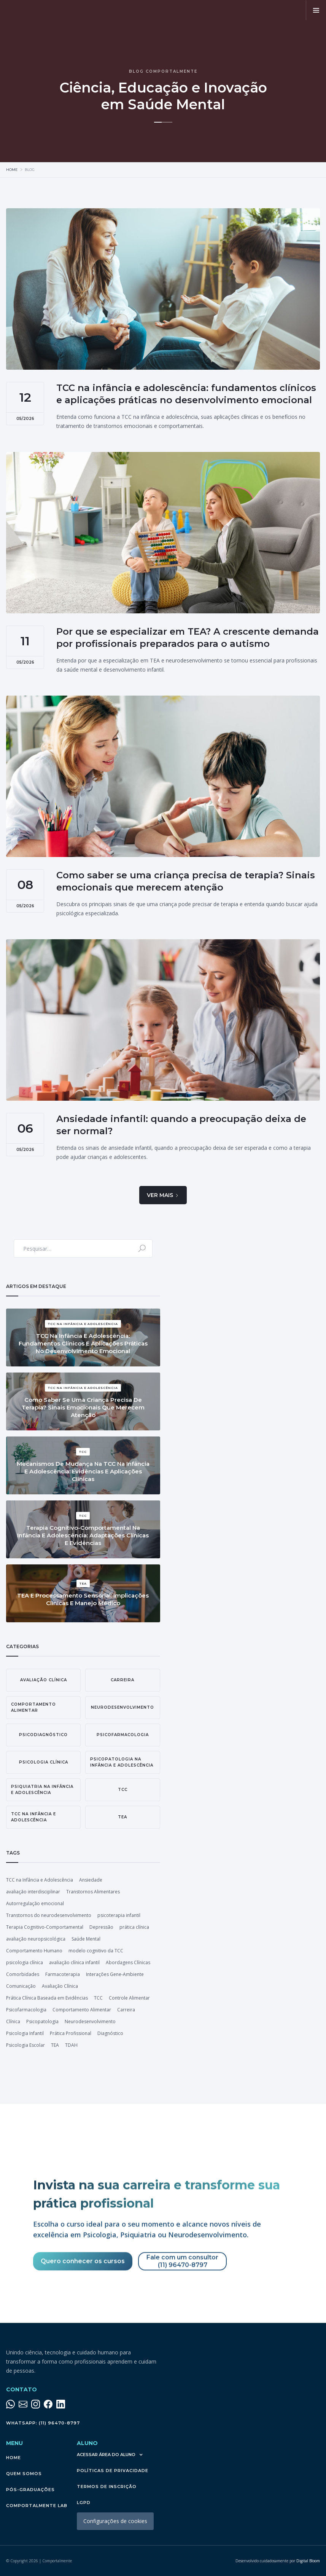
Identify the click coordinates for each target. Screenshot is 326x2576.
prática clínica (134, 1927)
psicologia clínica (24, 1962)
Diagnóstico (110, 2033)
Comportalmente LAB (36, 2505)
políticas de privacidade (112, 2470)
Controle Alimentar (129, 1998)
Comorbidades (22, 1974)
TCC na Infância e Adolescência (39, 1880)
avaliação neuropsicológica (35, 1939)
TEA (55, 2045)
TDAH (71, 2045)
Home (11, 170)
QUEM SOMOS (24, 2473)
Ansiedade (90, 1880)
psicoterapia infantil (118, 1915)
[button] (316, 10)
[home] (61, 10)
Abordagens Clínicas (128, 1962)
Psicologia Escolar (25, 2045)
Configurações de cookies (115, 2521)
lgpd (84, 2502)
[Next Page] (163, 1195)
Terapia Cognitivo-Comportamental (44, 1927)
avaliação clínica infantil (74, 1962)
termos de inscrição (107, 2486)
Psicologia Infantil (25, 2033)
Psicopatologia (42, 2021)
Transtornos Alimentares (93, 1891)
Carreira (126, 2009)
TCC (98, 1998)
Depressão (101, 1927)
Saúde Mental (86, 1939)
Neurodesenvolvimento (90, 2021)
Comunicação (21, 1986)
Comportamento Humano (34, 1950)
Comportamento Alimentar (81, 2009)
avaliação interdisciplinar (33, 1891)
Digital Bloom (277, 2560)
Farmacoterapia (62, 1974)
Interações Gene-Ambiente (115, 1974)
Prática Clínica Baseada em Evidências (47, 1998)
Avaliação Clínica (60, 1986)
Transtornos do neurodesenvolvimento (48, 1915)
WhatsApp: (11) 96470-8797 (43, 2423)
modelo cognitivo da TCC (95, 1950)
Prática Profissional (70, 2033)
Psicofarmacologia (26, 2009)
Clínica (13, 2021)
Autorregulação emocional (35, 1903)
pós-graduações (30, 2489)
